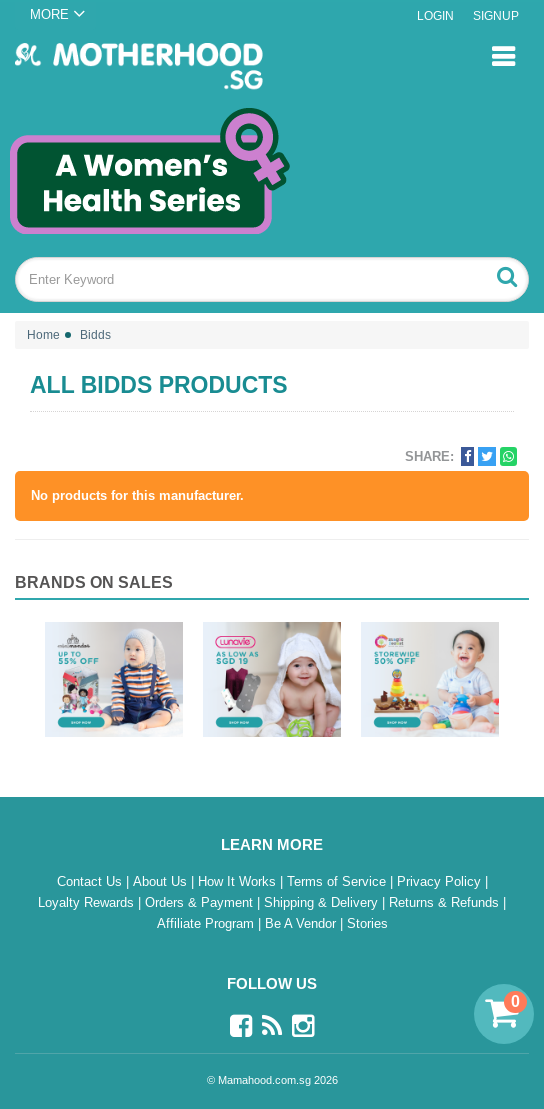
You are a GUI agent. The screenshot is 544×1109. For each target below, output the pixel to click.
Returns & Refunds (446, 902)
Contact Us (91, 881)
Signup (496, 16)
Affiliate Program (207, 923)
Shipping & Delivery (323, 902)
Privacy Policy (441, 881)
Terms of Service (338, 881)
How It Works (239, 881)
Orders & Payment (201, 902)
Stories (367, 923)
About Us (162, 881)
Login (435, 16)
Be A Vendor (302, 923)
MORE (49, 14)
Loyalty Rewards (88, 902)
